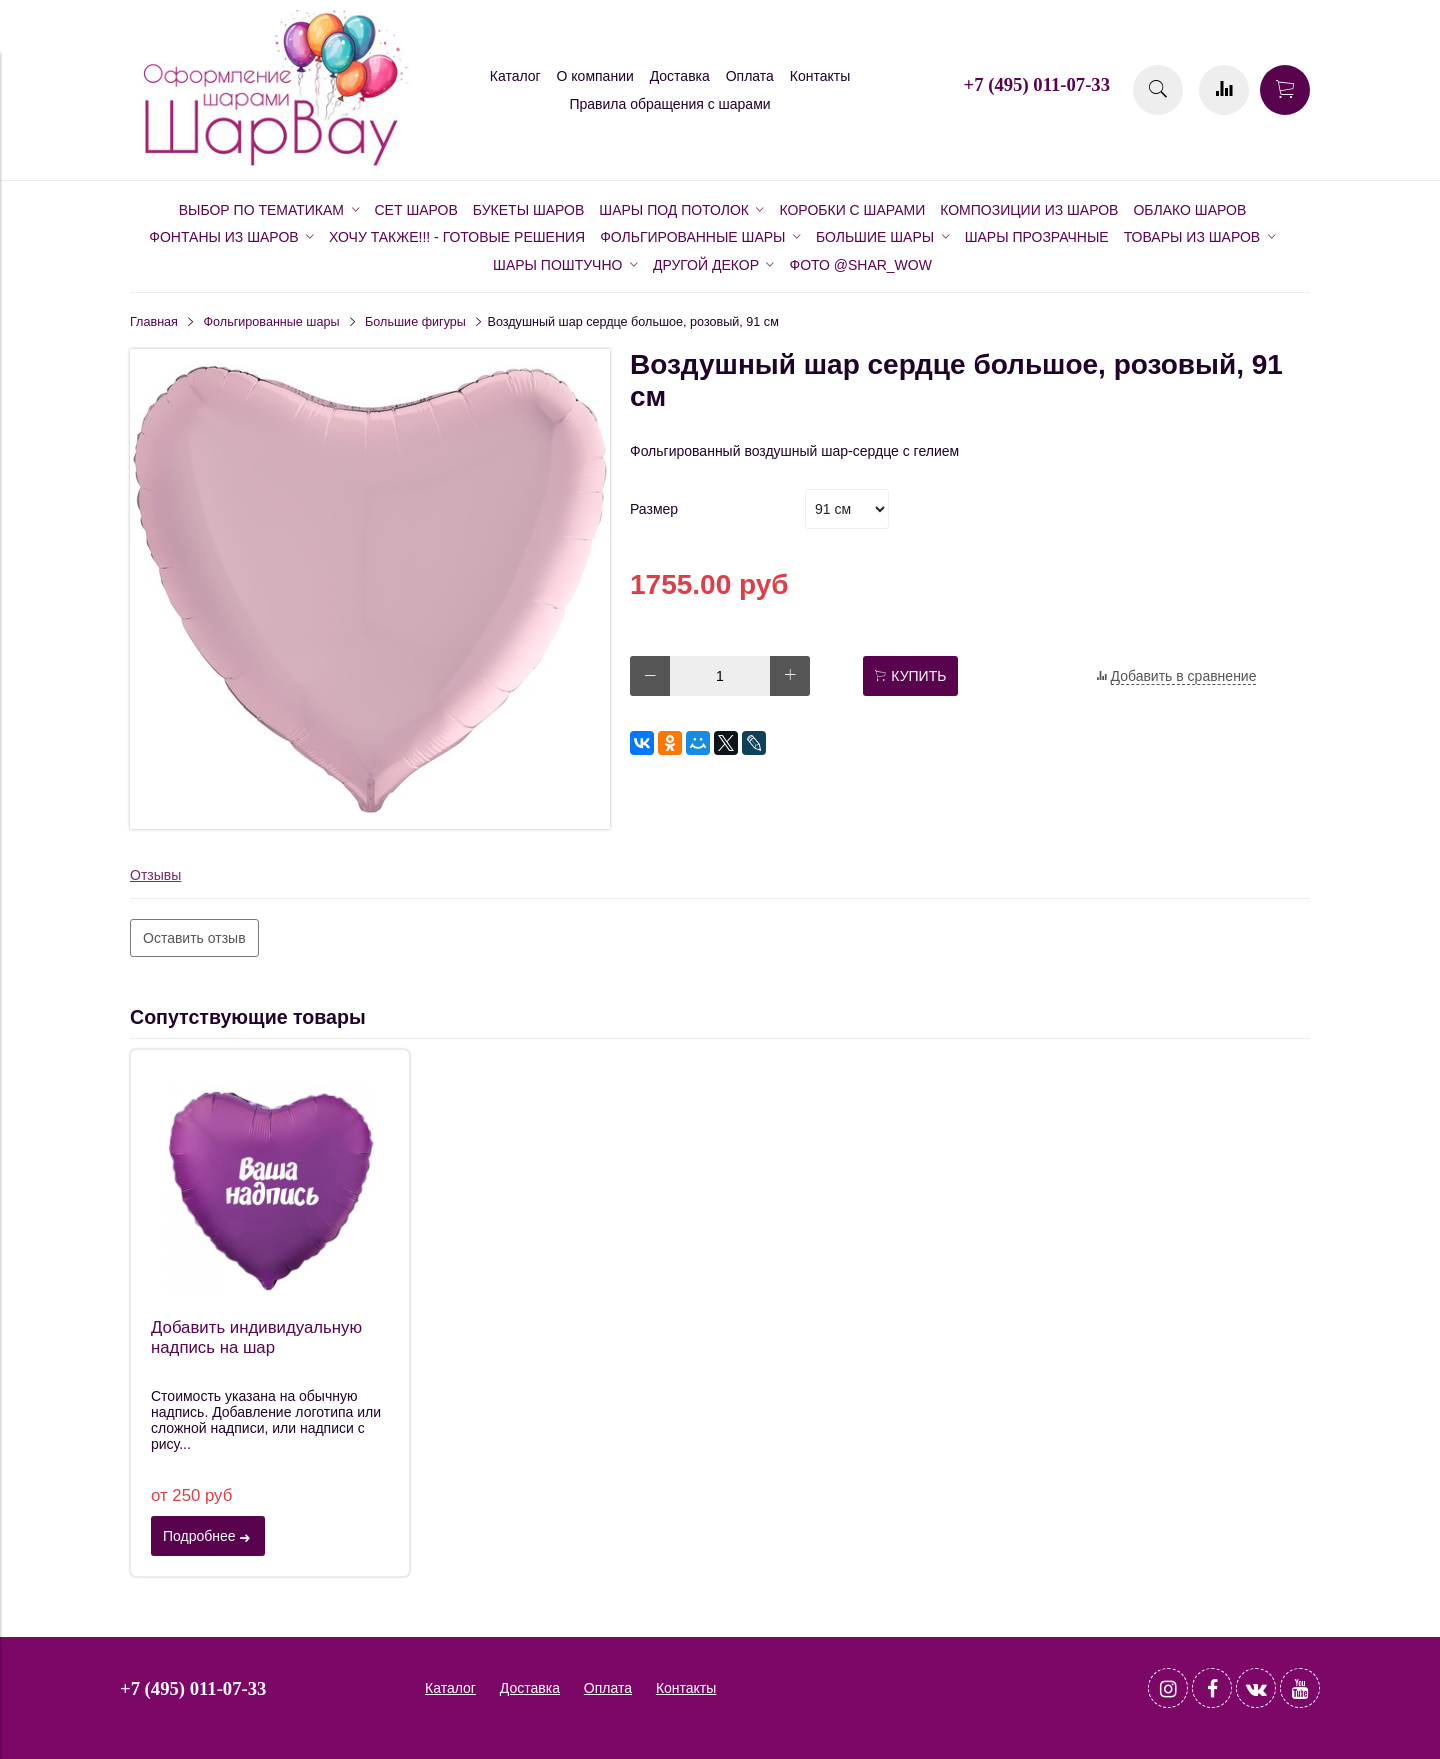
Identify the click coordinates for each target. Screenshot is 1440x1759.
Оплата (750, 76)
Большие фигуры (415, 322)
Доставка (680, 76)
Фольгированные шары (272, 322)
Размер (654, 509)
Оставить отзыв (194, 938)
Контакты (820, 76)
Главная (154, 322)
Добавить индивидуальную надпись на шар (256, 1337)
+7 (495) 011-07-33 (1037, 84)
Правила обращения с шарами (669, 104)
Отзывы (155, 875)
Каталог (515, 76)
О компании (595, 76)
